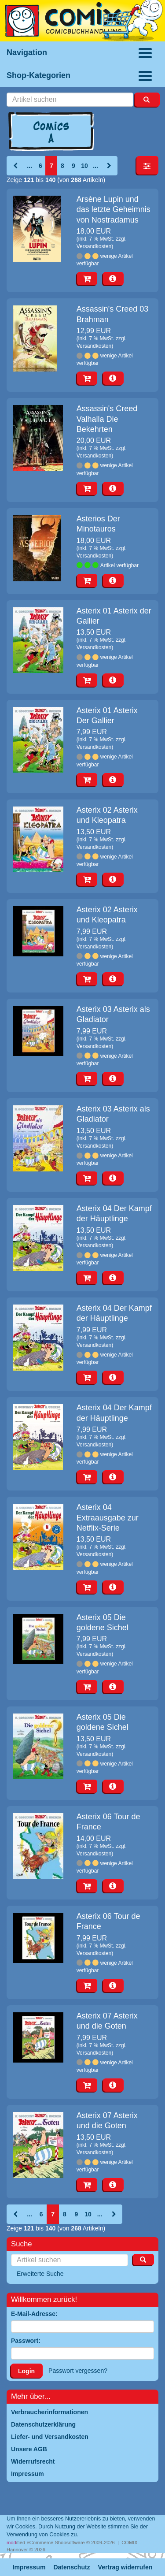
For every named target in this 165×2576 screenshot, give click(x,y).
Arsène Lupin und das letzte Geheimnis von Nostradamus (113, 209)
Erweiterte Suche (40, 2273)
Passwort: (25, 2340)
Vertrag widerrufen (125, 2567)
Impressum (29, 2567)
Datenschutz (71, 2567)
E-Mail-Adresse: (34, 2313)
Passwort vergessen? (77, 2370)
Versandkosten (94, 246)
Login (26, 2371)
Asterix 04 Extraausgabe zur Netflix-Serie (108, 1517)
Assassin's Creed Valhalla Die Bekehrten (107, 419)
